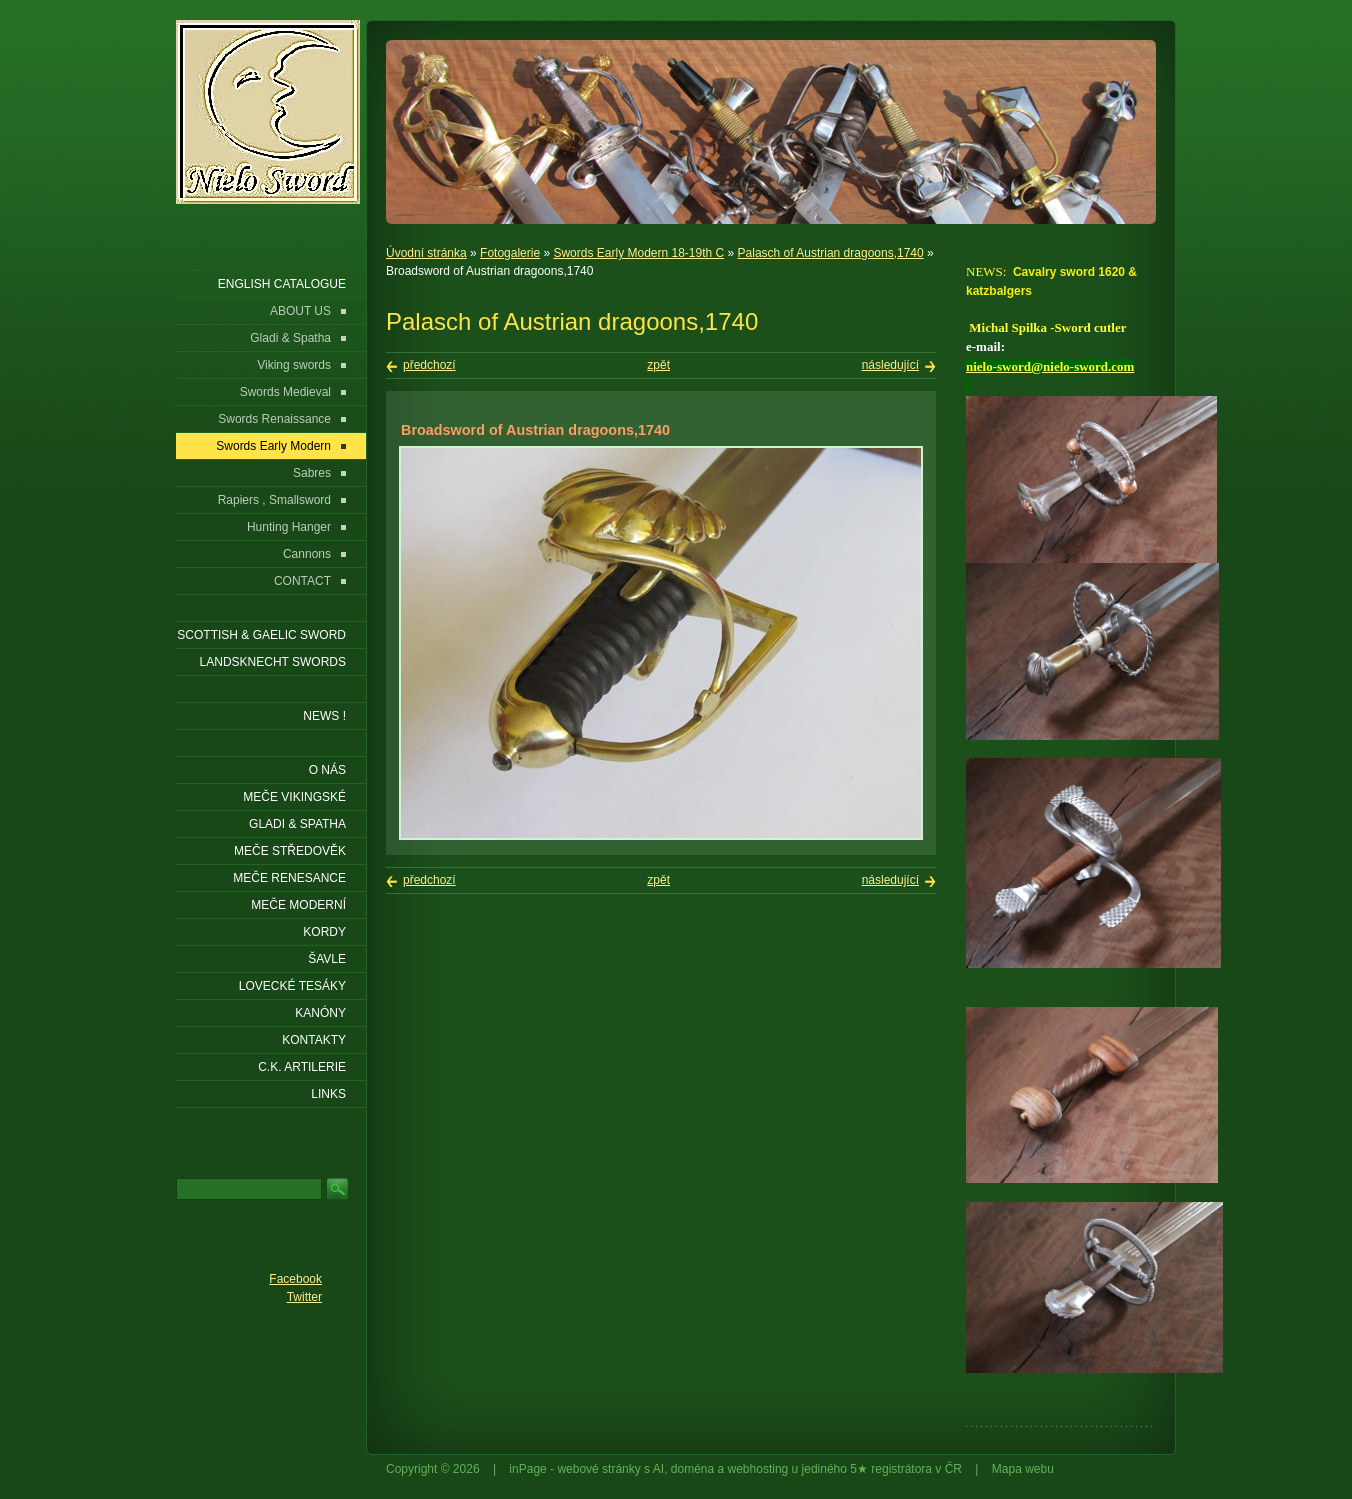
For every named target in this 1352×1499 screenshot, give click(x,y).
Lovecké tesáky (292, 986)
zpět (658, 365)
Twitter (304, 1297)
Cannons (307, 554)
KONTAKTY (314, 1040)
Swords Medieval (285, 392)
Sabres (312, 473)
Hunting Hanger (289, 527)
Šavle (327, 959)
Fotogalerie (510, 253)
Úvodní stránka (426, 253)
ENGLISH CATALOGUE (282, 284)
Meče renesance (289, 878)
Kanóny (320, 1013)
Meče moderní (298, 905)
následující (890, 365)
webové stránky (598, 1469)
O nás (327, 770)
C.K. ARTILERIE (302, 1067)
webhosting (758, 1469)
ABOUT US (300, 311)
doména (692, 1469)
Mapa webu (1023, 1469)
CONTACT (302, 581)
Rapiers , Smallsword (274, 500)
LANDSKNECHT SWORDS (273, 662)
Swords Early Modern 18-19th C (638, 253)
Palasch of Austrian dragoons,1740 (831, 253)
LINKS (328, 1094)
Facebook (295, 1279)
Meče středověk (290, 851)
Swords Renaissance (274, 419)
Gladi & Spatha (290, 338)
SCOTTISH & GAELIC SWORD (261, 635)
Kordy (324, 932)
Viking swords (294, 365)
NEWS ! (324, 716)
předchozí (429, 365)
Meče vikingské (294, 797)
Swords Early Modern (273, 446)
